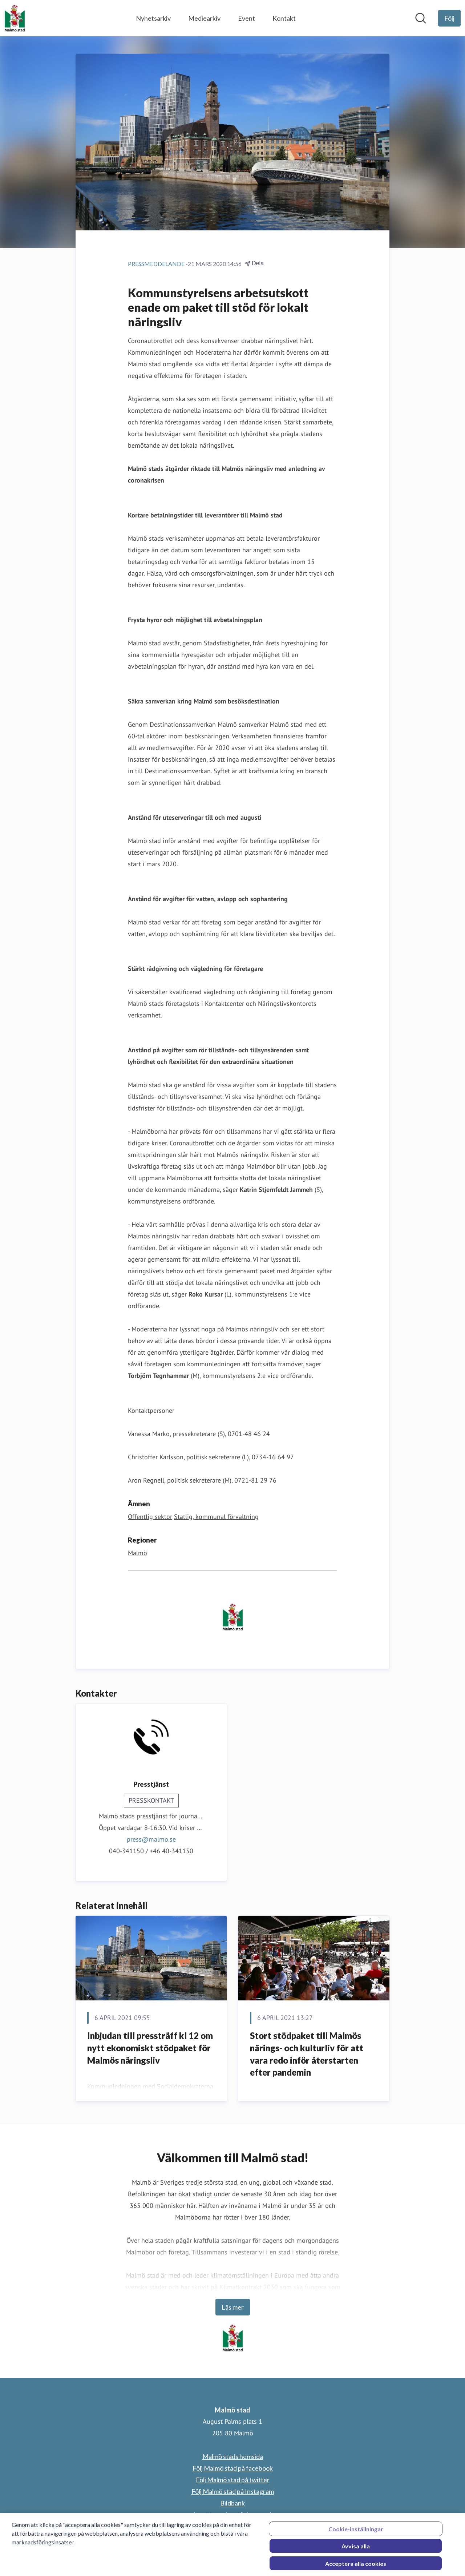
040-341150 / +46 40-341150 (151, 1851)
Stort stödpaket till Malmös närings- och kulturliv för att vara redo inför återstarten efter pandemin (306, 2053)
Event (246, 18)
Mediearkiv (204, 18)
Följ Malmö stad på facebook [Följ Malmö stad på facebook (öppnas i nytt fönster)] (233, 2468)
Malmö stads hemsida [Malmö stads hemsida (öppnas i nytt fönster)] (232, 2456)
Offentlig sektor (150, 1516)
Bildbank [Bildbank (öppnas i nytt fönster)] (232, 2503)
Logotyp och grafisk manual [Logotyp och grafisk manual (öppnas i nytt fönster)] (232, 2515)
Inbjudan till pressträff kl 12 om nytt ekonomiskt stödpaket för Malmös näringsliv (150, 2047)
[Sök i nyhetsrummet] (420, 18)
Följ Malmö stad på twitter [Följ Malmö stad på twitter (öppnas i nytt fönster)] (233, 2480)
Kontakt (284, 18)
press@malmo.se (151, 1839)
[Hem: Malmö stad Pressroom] (14, 18)
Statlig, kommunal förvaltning (216, 1516)
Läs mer (233, 2307)
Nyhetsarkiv (153, 18)
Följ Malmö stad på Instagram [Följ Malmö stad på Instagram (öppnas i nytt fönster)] (232, 2491)
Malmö (137, 1553)
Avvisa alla (355, 2552)
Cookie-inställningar (355, 2535)
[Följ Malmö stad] (449, 18)
